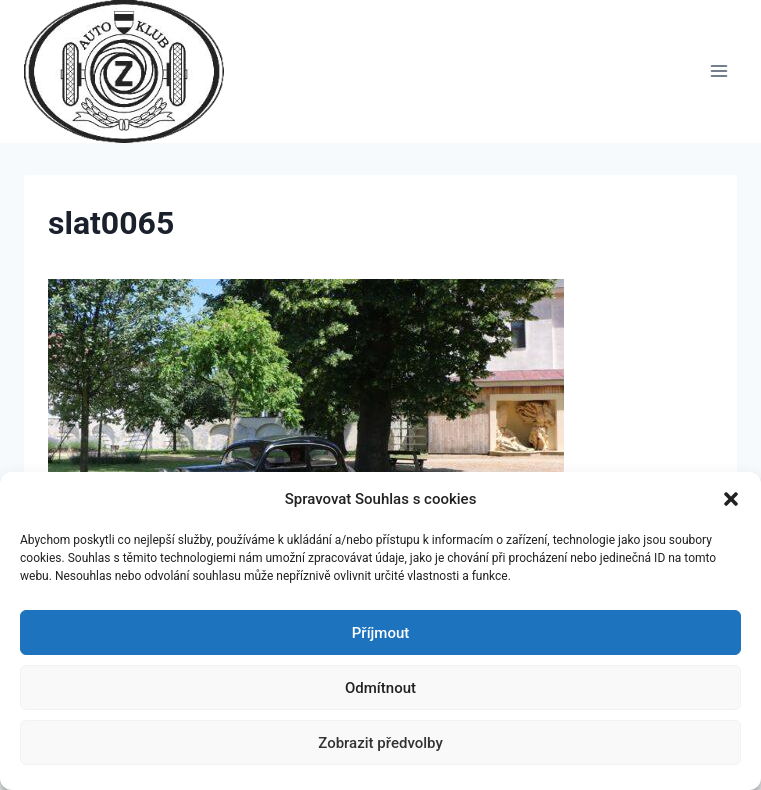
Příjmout (380, 633)
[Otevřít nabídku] (718, 71)
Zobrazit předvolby (380, 743)
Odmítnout (380, 688)
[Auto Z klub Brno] (132, 71)
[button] (731, 499)
